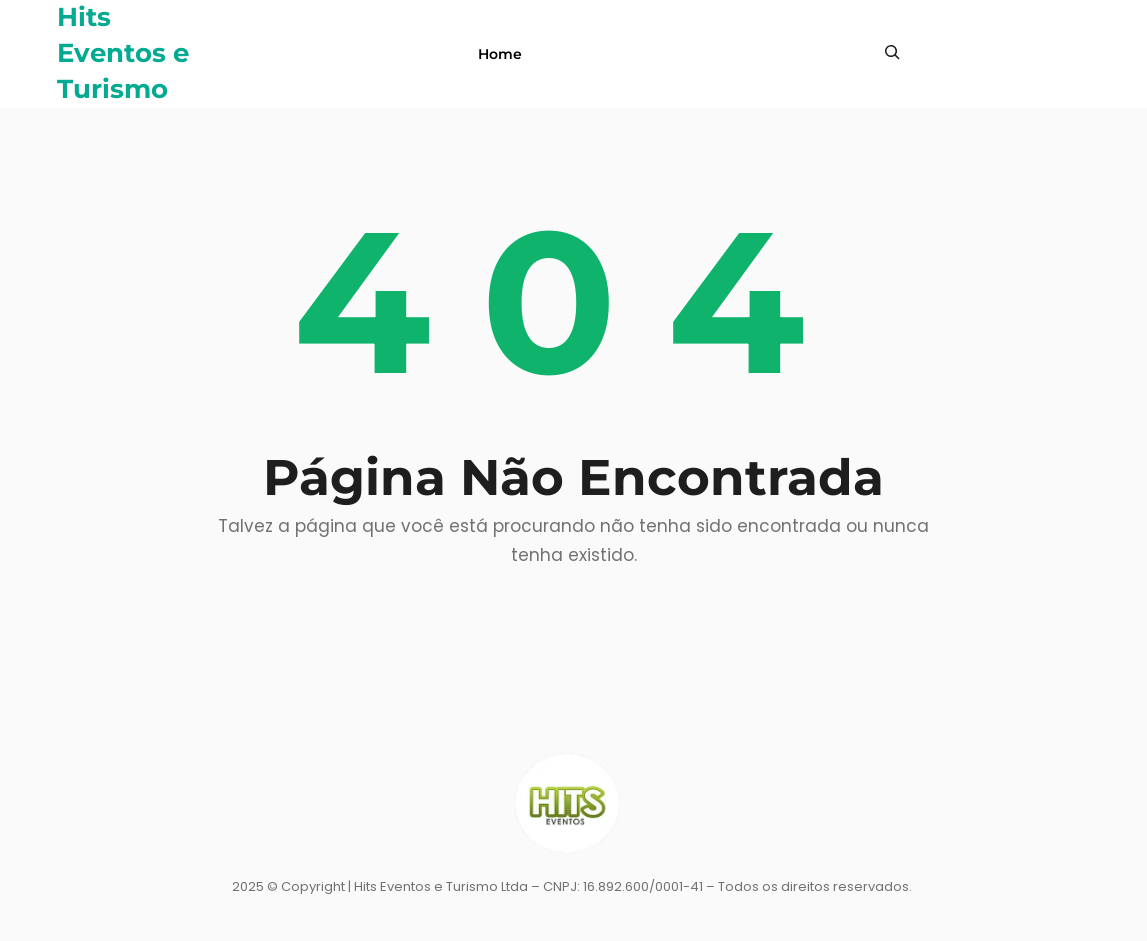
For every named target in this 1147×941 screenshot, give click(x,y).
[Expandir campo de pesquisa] (892, 52)
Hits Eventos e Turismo (123, 53)
